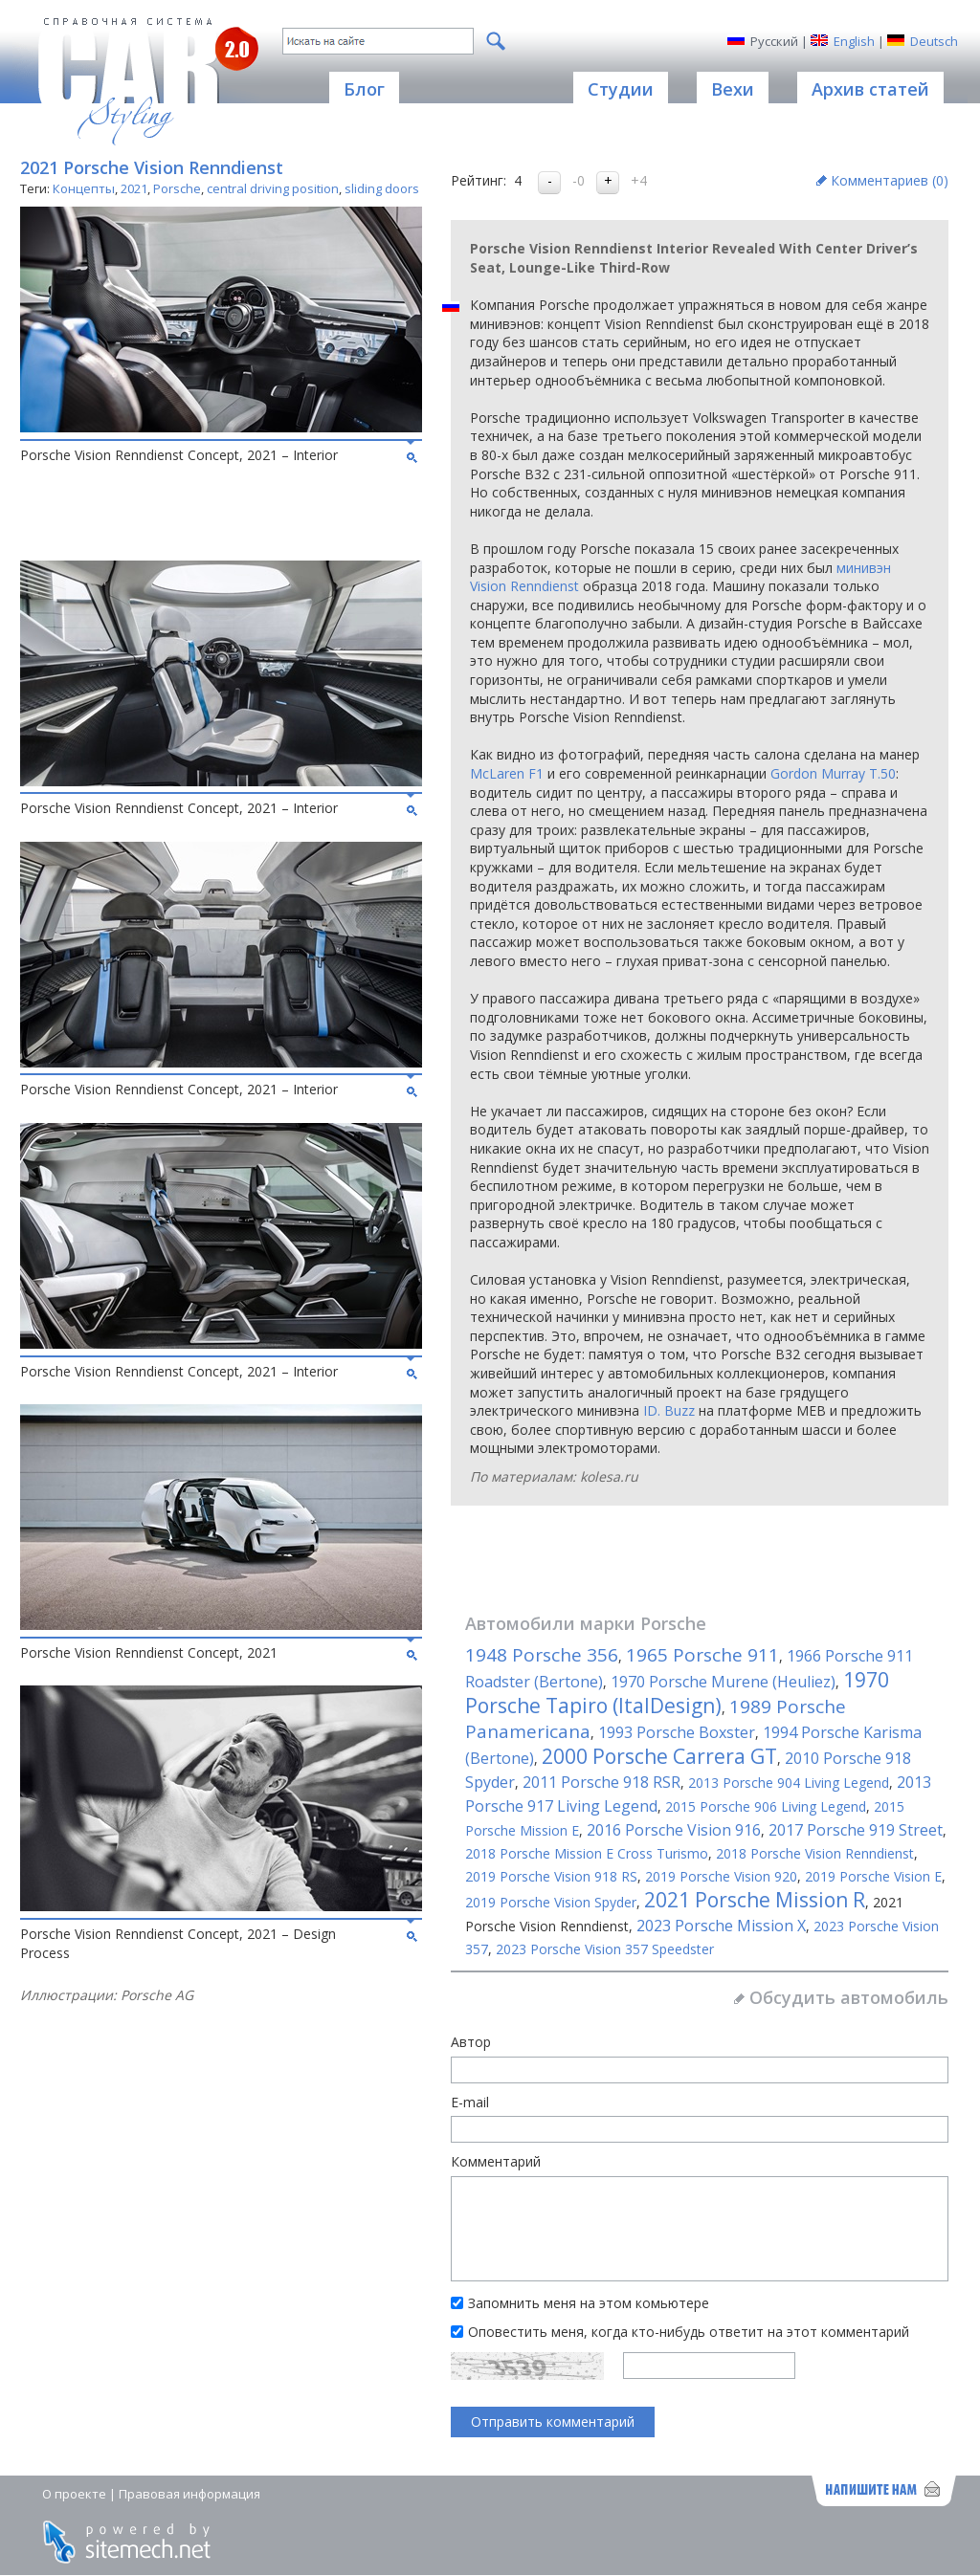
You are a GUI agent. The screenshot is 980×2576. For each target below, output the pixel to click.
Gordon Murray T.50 (833, 773)
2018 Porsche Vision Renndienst (815, 1853)
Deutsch (934, 41)
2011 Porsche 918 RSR (601, 1782)
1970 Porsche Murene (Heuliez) (723, 1681)
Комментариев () (889, 180)
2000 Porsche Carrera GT (659, 1756)
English (854, 41)
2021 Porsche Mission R (754, 1899)
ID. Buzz (669, 1410)
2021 (134, 188)
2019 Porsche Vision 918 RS (551, 1876)
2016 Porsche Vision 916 (674, 1829)
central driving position (273, 188)
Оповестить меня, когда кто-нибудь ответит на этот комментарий (688, 2332)
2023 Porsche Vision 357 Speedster (605, 1949)
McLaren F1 (507, 773)
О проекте (74, 2493)
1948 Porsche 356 (541, 1654)
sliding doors (382, 188)
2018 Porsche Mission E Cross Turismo (586, 1853)
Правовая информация (189, 2493)
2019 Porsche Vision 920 (721, 1876)
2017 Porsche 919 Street (855, 1829)
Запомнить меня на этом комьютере (588, 2303)
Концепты (84, 188)
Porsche (177, 188)
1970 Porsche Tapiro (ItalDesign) (677, 1692)
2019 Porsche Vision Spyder (550, 1902)
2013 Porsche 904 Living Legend (788, 1782)
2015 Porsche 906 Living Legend (765, 1806)
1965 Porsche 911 (702, 1654)
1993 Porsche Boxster (676, 1732)
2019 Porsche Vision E (873, 1876)
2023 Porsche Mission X (721, 1925)
